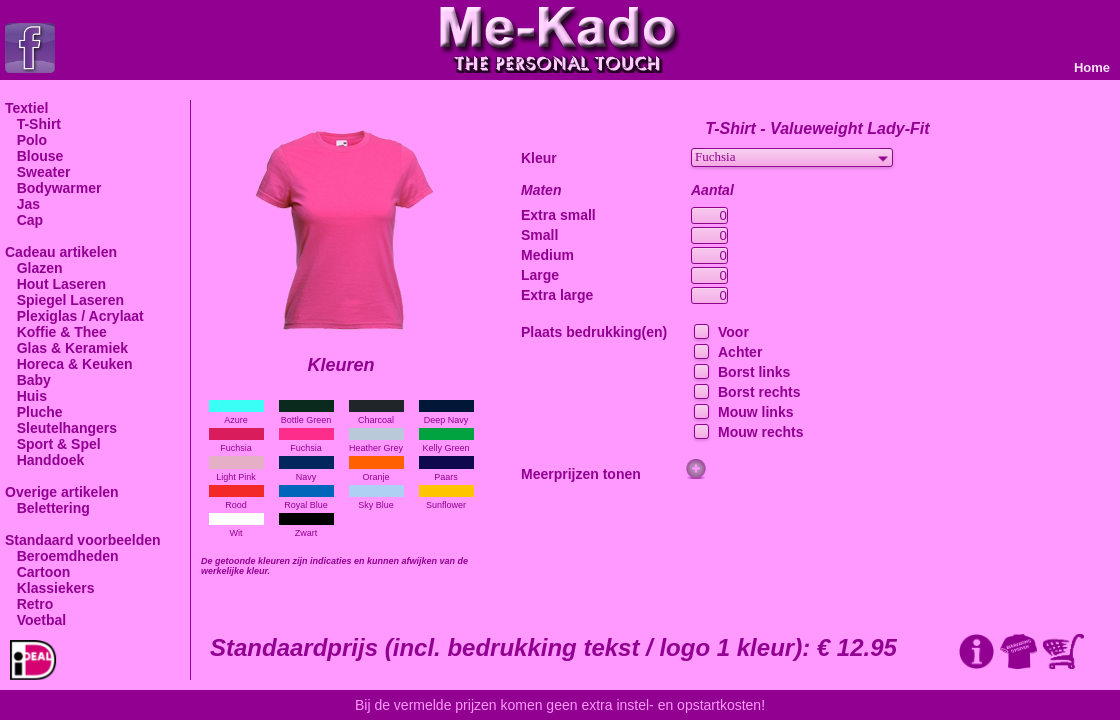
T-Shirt (33, 124)
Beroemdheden (62, 556)
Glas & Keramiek (66, 348)
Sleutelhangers (61, 428)
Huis (26, 396)
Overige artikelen (62, 492)
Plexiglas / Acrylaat (74, 316)
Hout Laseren (55, 284)
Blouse (34, 156)
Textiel (26, 108)
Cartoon (37, 572)
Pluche (34, 412)
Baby (28, 380)
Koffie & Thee (56, 332)
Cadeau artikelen (61, 252)
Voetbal (35, 620)
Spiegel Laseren (64, 300)
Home (1092, 67)
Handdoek (44, 460)
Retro (29, 604)
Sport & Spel (53, 444)
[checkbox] (699, 332)
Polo (26, 140)
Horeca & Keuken (69, 364)
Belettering (47, 508)
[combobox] (792, 157)
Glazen (34, 268)
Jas (22, 204)
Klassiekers (50, 588)
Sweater (37, 172)
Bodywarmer (53, 188)
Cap (24, 220)
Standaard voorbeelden (83, 540)
